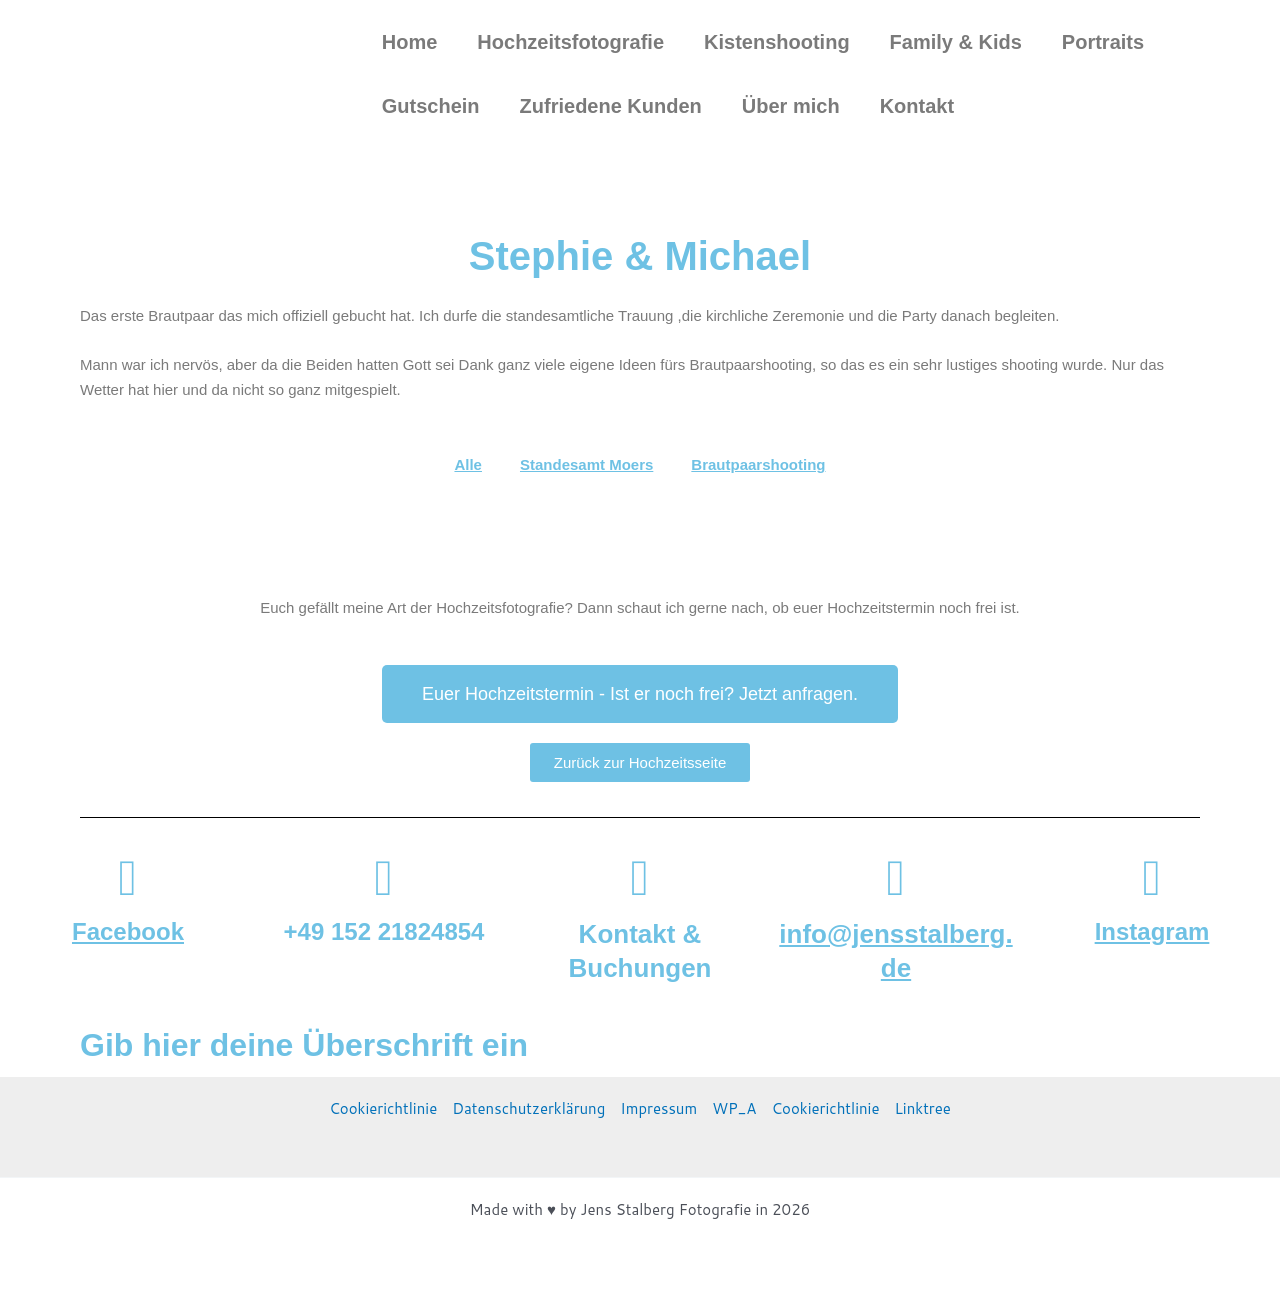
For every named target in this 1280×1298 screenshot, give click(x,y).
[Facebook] (128, 878)
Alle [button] (468, 464)
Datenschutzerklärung (528, 1108)
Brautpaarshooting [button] (758, 464)
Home (410, 42)
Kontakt (917, 106)
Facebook (128, 931)
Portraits (1103, 42)
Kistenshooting (777, 42)
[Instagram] (1152, 878)
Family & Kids (956, 42)
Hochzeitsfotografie (570, 42)
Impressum (658, 1108)
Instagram (1152, 931)
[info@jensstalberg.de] (896, 878)
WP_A (734, 1108)
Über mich (791, 106)
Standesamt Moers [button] (586, 464)
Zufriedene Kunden (611, 106)
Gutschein (431, 106)
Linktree (923, 1108)
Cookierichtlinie (383, 1108)
